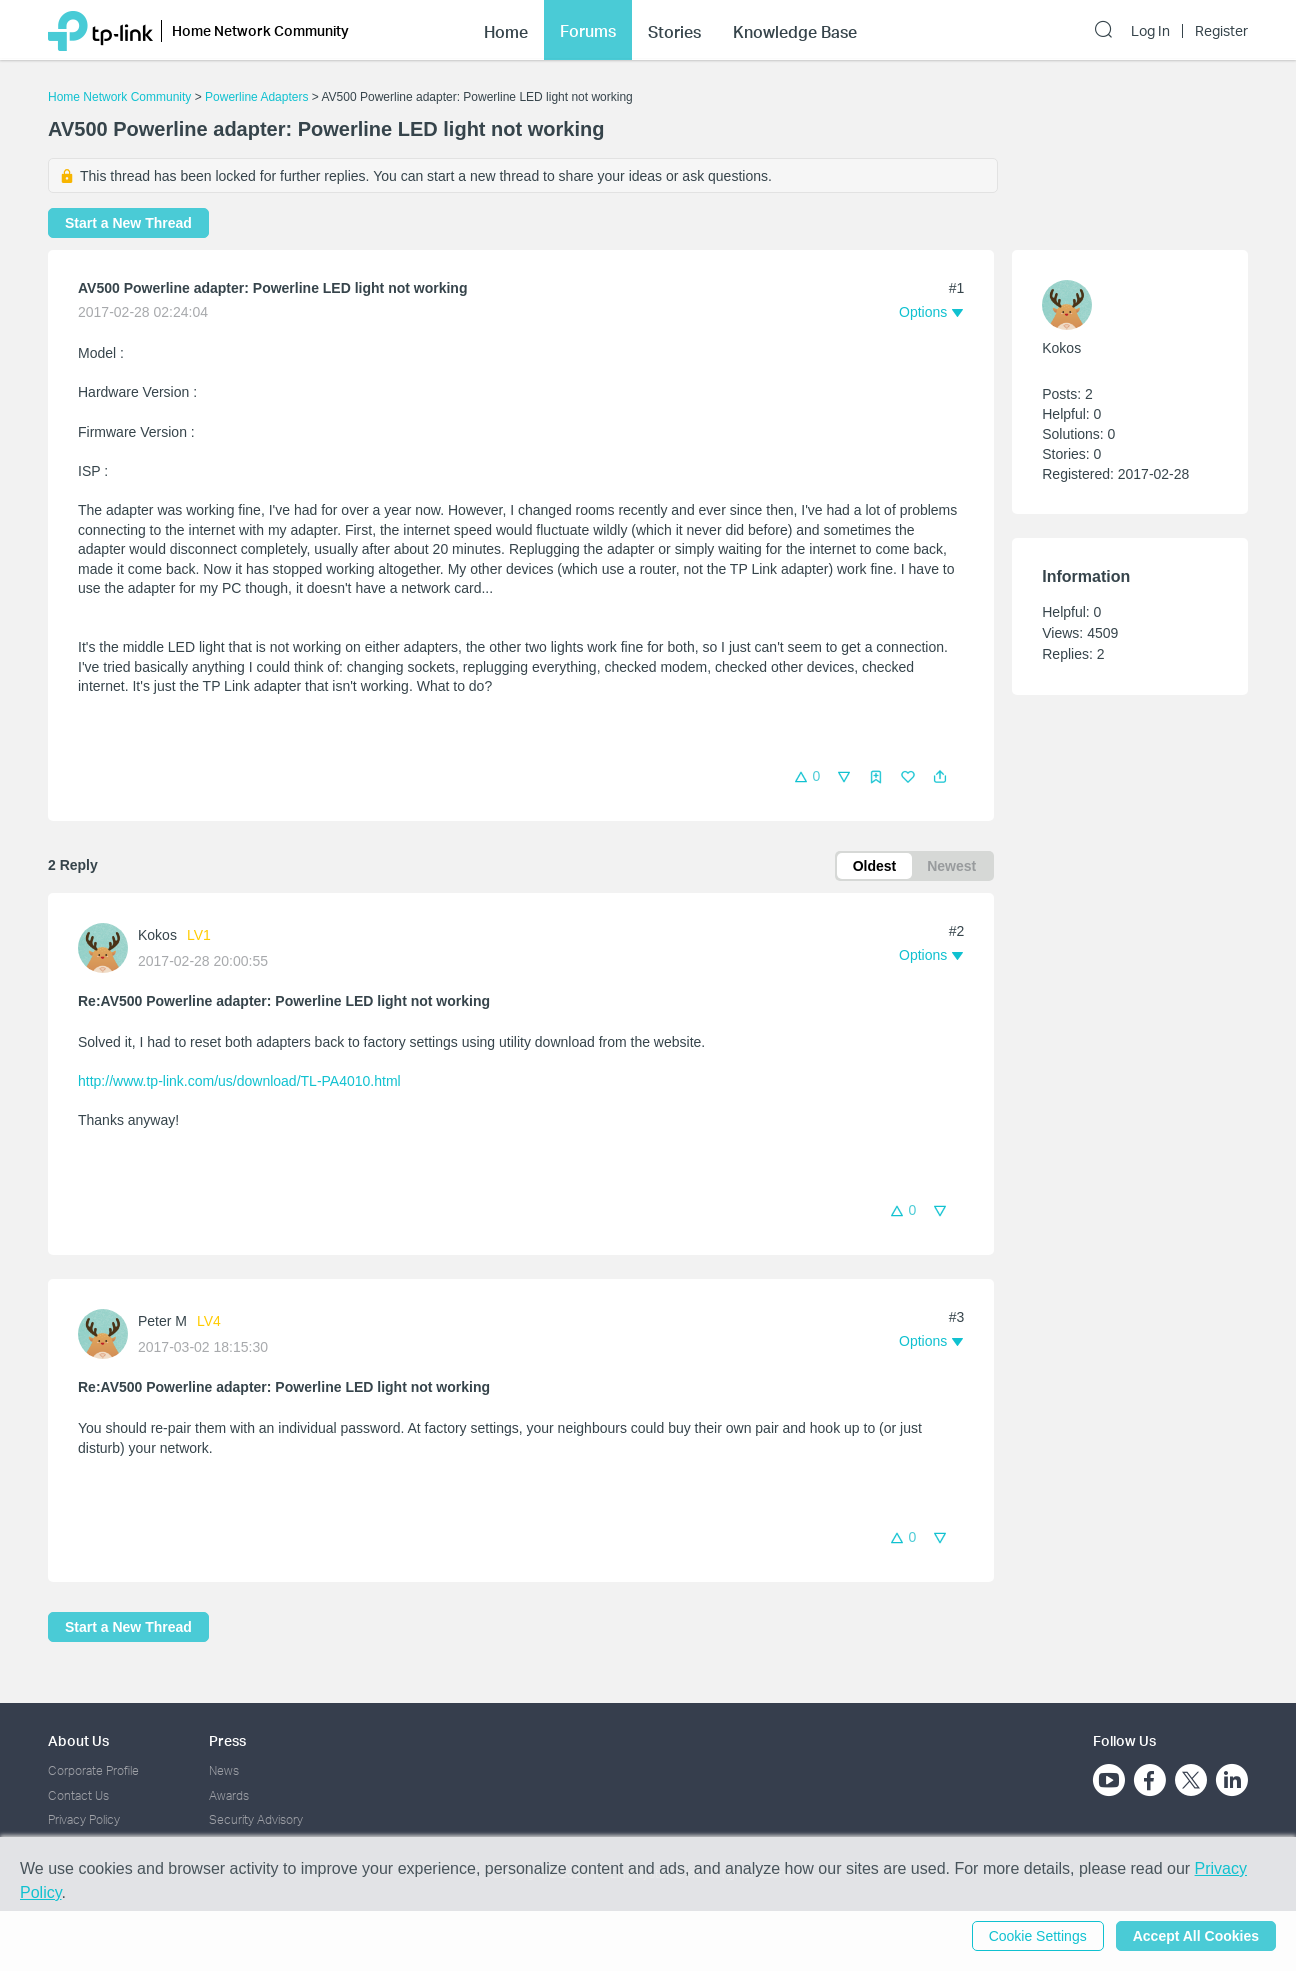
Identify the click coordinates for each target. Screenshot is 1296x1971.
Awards (229, 1795)
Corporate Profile (93, 1770)
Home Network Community (119, 97)
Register (1221, 31)
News (224, 1770)
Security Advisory (256, 1819)
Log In (1150, 31)
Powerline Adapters (256, 97)
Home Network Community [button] (260, 30)
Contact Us (78, 1795)
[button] (940, 777)
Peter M (162, 1321)
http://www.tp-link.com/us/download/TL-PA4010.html (239, 1081)
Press (227, 1740)
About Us (78, 1740)
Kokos (157, 935)
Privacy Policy (84, 1819)
